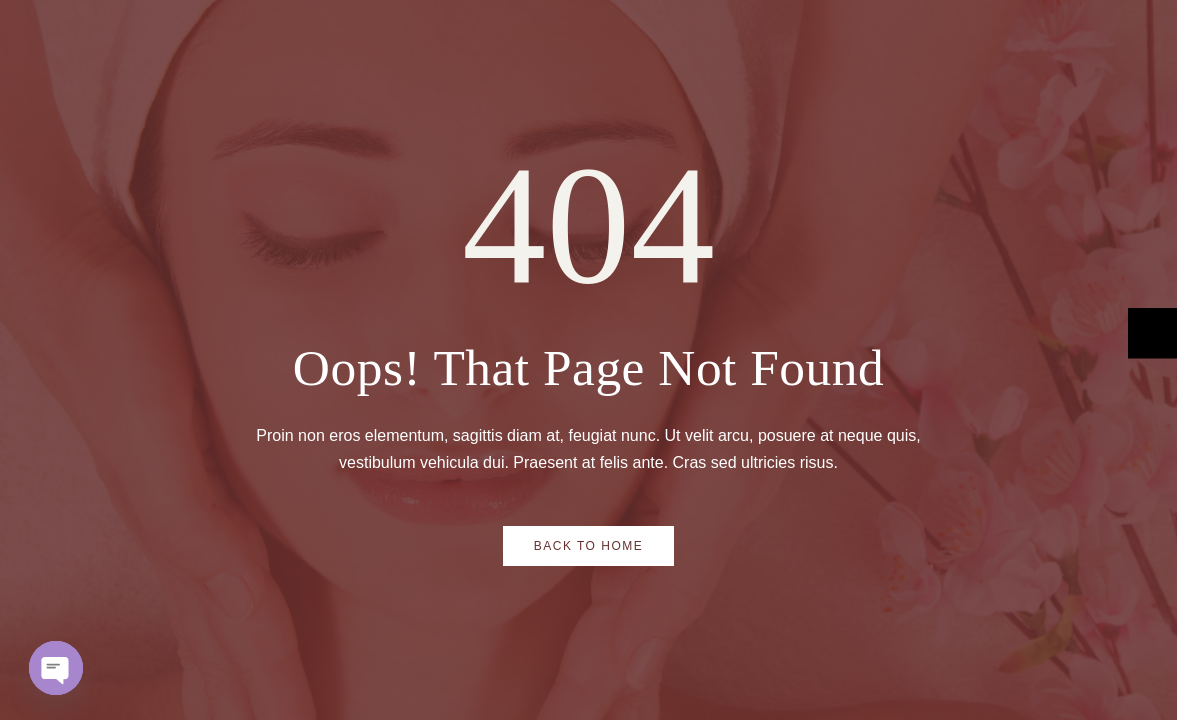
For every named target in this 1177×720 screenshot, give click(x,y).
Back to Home (589, 546)
